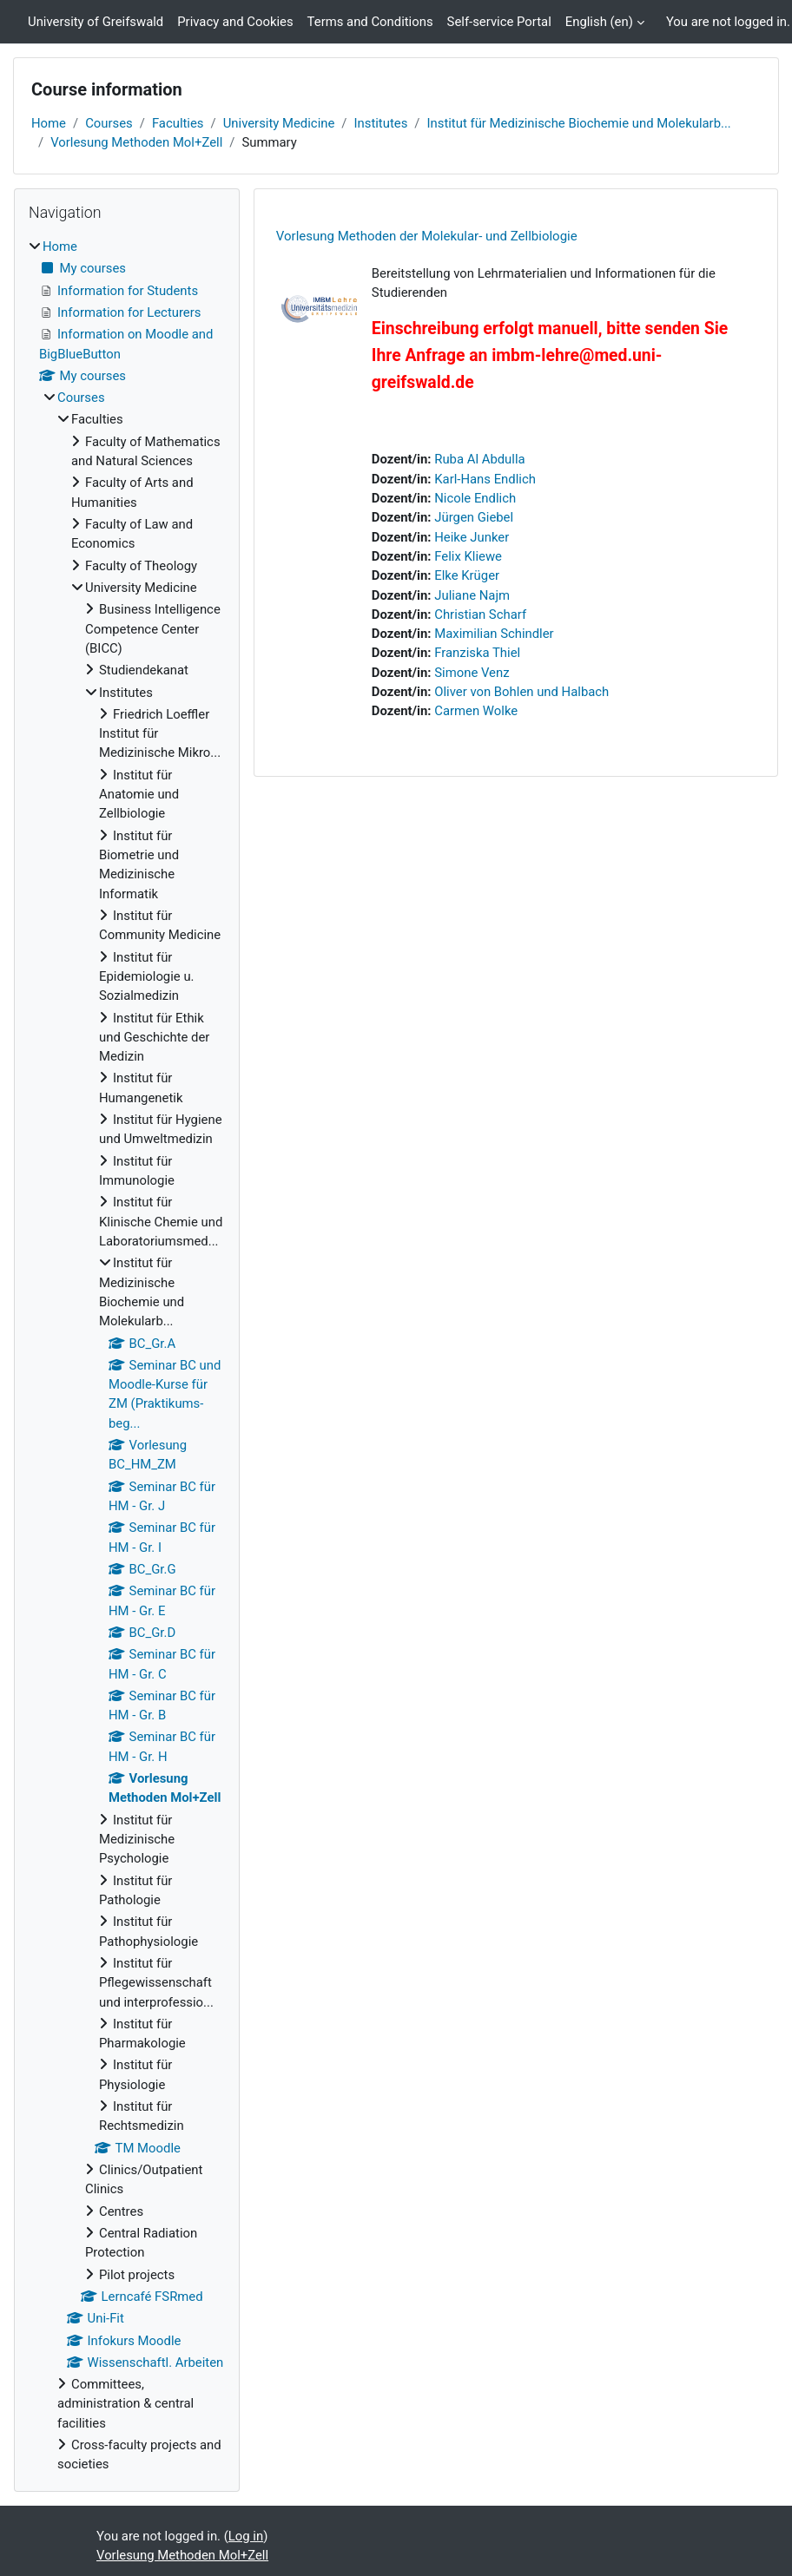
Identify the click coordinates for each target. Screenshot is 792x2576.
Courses (109, 123)
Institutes (380, 123)
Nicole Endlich (475, 498)
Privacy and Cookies (235, 22)
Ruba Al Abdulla (479, 459)
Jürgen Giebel (473, 517)
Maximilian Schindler (493, 633)
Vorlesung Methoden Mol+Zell (136, 142)
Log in (245, 2536)
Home (48, 123)
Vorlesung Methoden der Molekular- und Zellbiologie (427, 236)
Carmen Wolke (476, 711)
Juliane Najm (472, 595)
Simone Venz (471, 672)
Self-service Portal (499, 22)
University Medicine (279, 123)
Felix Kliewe (468, 556)
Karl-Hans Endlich (485, 479)
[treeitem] (127, 1355)
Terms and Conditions (370, 22)
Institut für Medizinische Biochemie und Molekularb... (578, 123)
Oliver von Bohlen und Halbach (521, 692)
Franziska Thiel (477, 652)
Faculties (178, 123)
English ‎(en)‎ (599, 22)
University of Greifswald (95, 22)
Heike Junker (471, 537)
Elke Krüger (466, 575)
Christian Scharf (480, 614)
